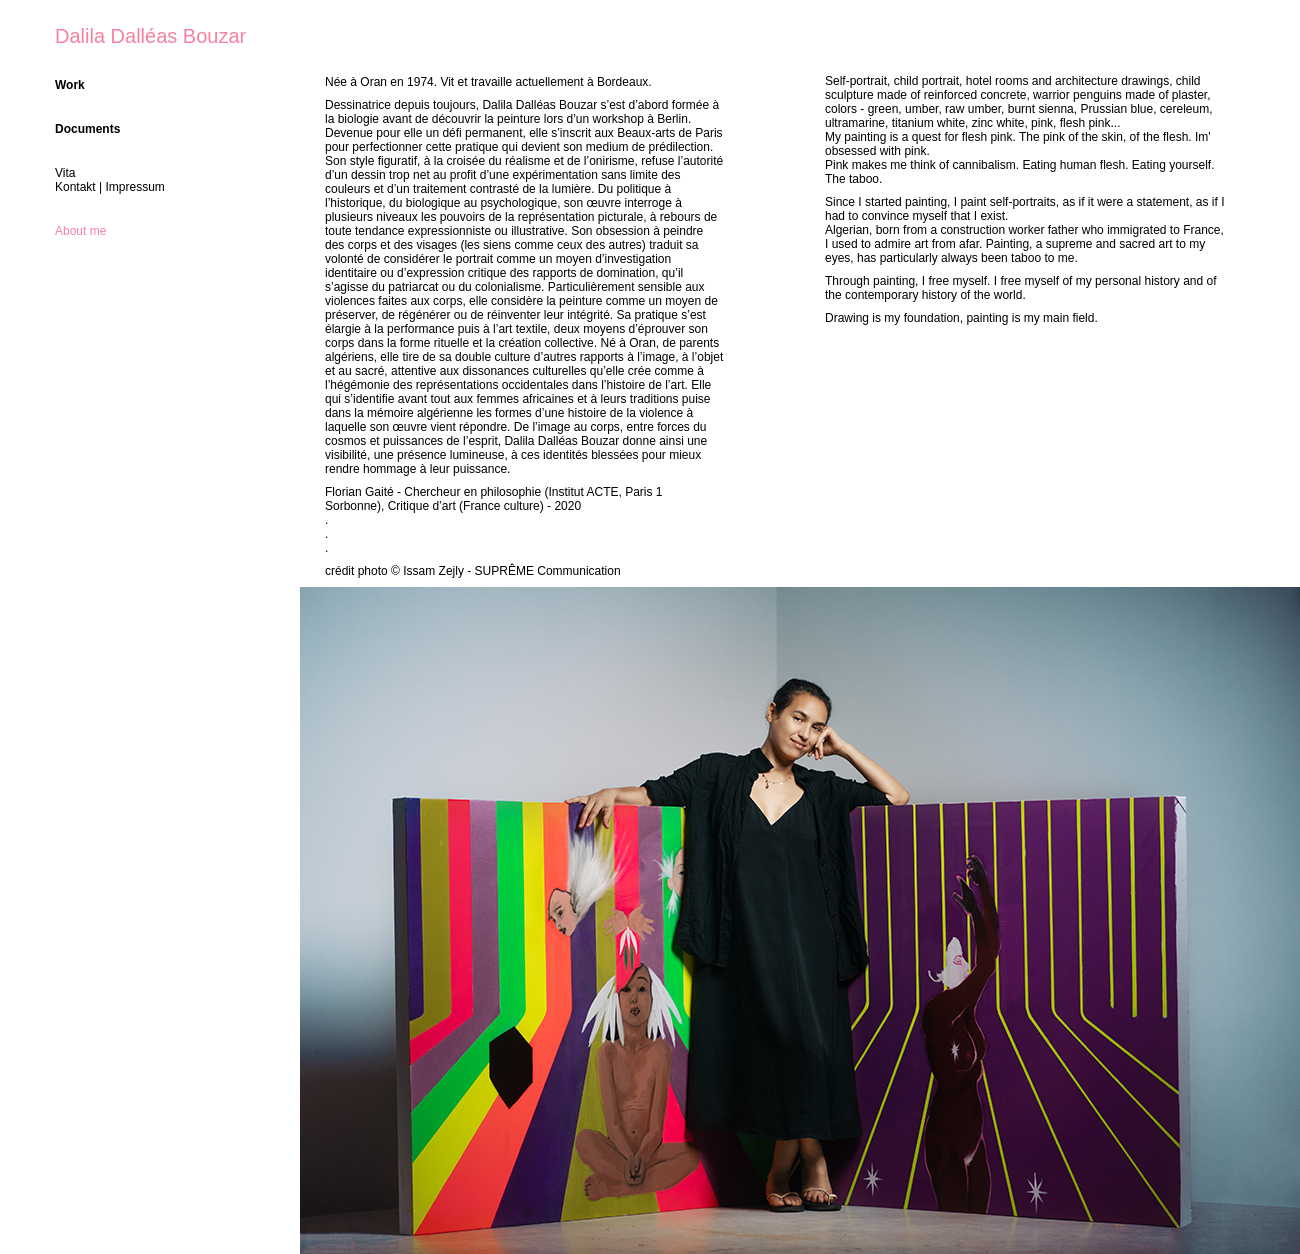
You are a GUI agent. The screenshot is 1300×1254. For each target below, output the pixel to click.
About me (80, 231)
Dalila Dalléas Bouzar (150, 36)
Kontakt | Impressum (110, 187)
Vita (65, 173)
